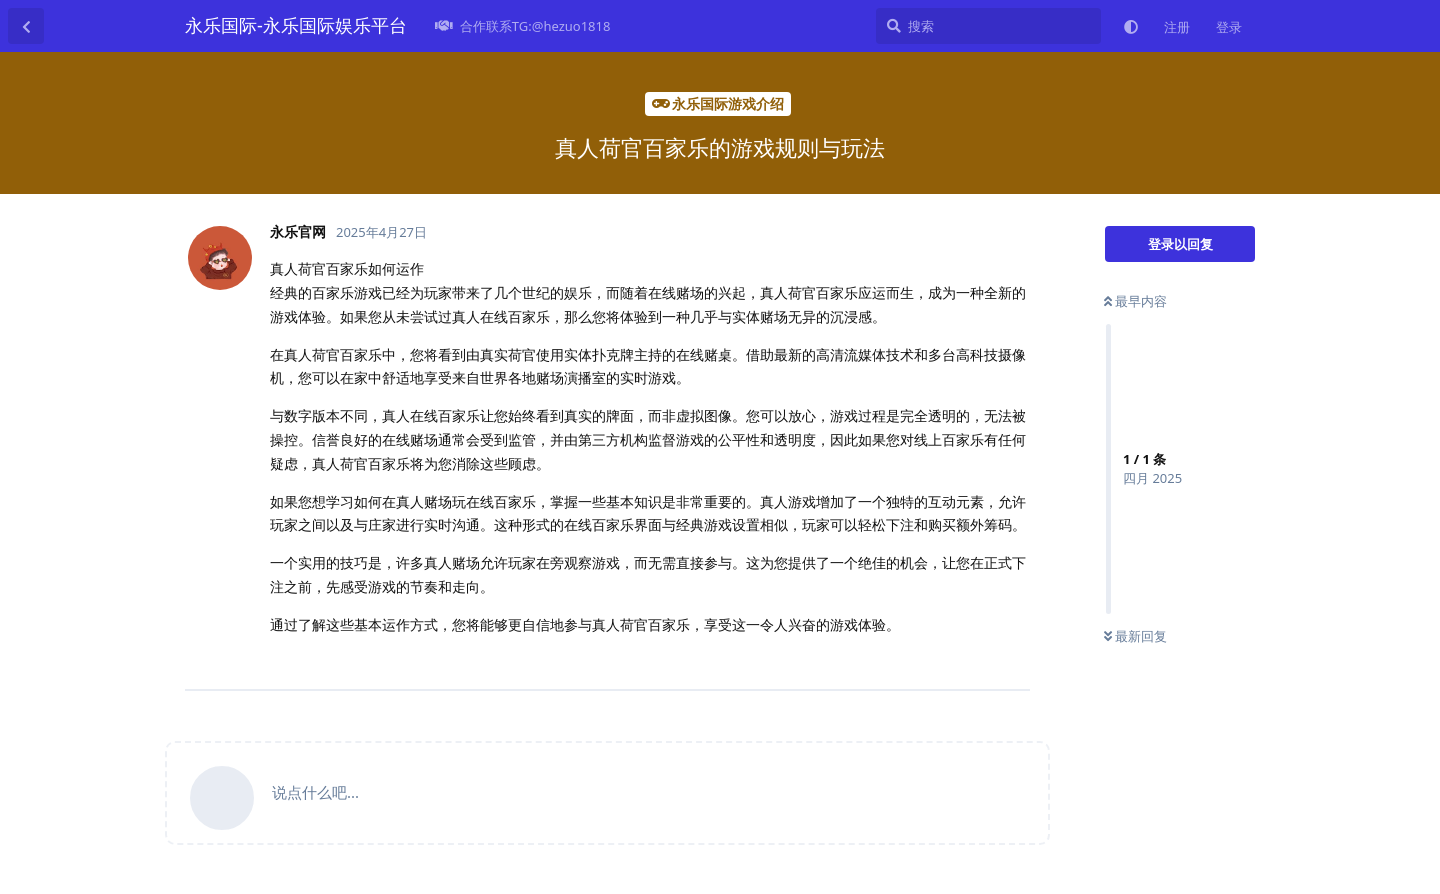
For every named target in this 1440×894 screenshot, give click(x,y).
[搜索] (988, 26)
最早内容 (1135, 301)
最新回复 (1135, 636)
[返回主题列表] (26, 26)
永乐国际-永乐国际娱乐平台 (296, 25)
